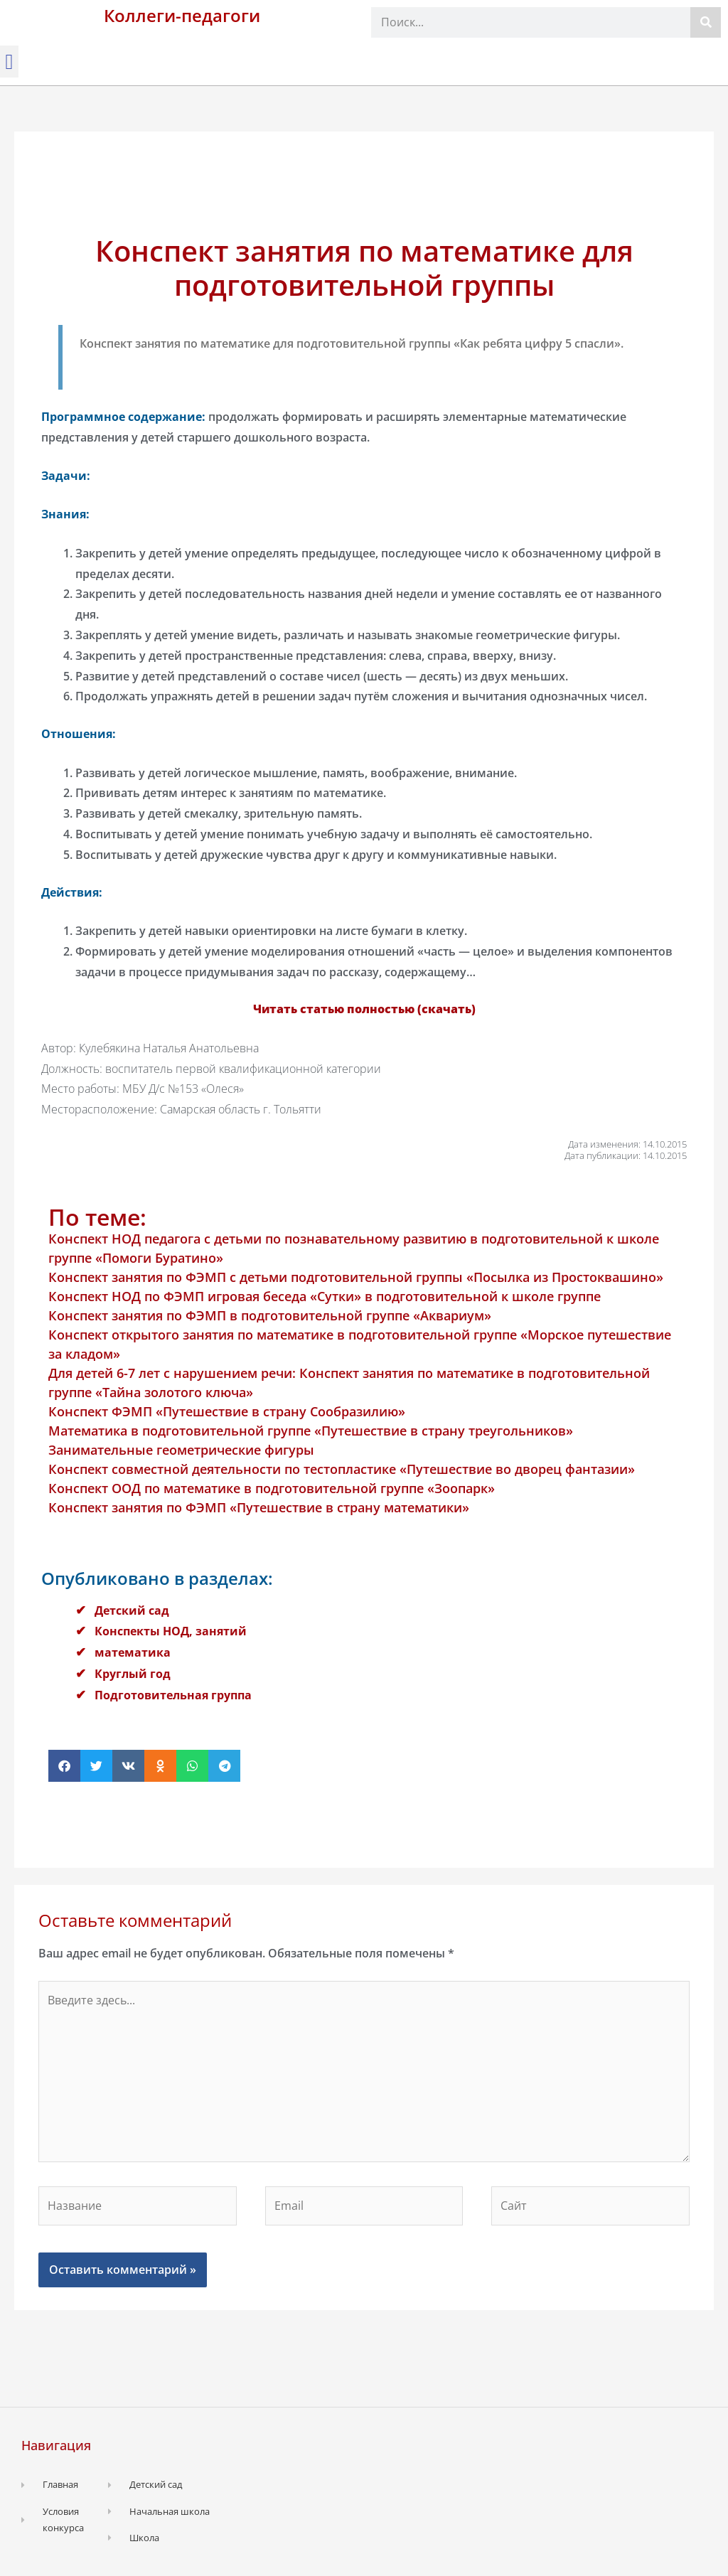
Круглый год (133, 1674)
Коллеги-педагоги (182, 15)
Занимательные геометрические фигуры (181, 1449)
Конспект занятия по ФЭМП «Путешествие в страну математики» (258, 1507)
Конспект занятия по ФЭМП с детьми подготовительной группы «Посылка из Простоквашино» (355, 1277)
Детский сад (132, 1610)
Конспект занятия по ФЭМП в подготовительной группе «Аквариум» (269, 1315)
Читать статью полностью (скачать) (364, 1009)
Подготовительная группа (173, 1695)
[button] (9, 62)
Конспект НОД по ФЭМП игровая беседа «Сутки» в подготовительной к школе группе (324, 1296)
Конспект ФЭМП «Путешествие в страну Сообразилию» (226, 1411)
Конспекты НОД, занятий (171, 1631)
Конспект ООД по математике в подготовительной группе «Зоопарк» (271, 1488)
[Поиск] (705, 22)
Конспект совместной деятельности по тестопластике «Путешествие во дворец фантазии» (341, 1468)
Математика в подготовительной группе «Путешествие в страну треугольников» (310, 1430)
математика (133, 1652)
